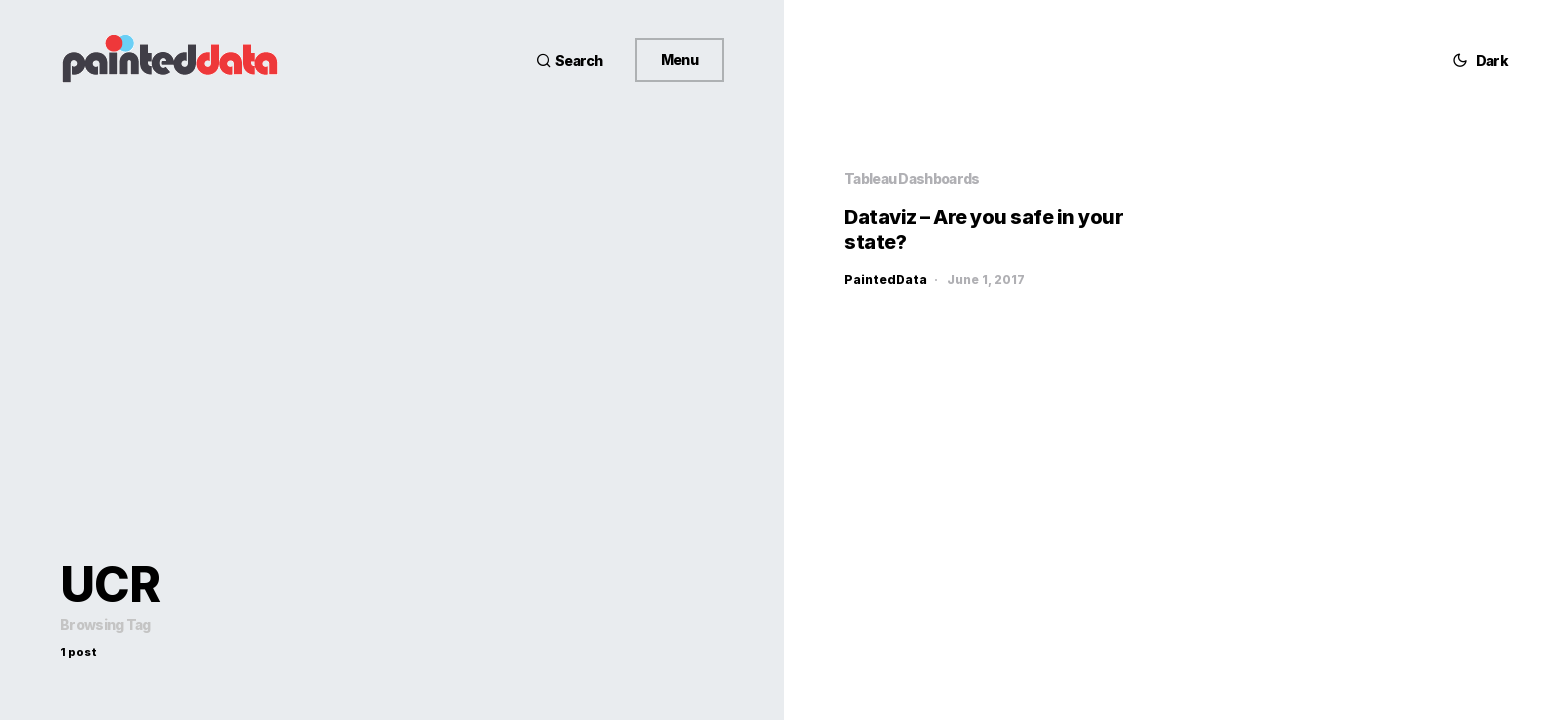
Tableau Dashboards (911, 178)
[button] (569, 60)
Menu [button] (679, 59)
